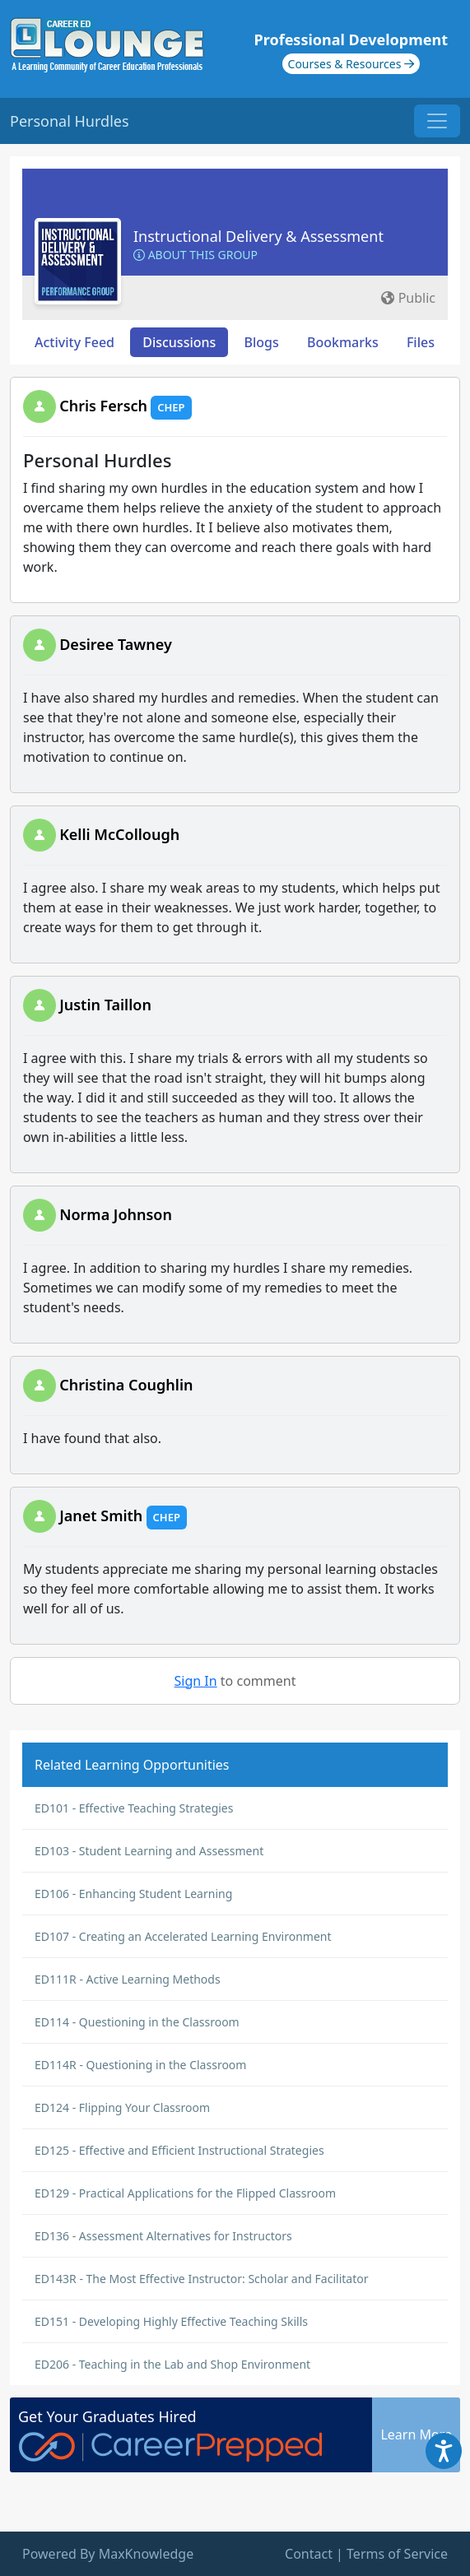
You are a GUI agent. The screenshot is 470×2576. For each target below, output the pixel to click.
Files (421, 342)
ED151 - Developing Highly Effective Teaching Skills (171, 2321)
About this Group (195, 254)
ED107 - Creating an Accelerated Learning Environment (183, 1936)
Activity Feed (74, 342)
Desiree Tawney (115, 644)
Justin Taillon (105, 1004)
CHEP (170, 407)
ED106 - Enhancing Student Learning (133, 1893)
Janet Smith (100, 1515)
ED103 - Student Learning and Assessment (149, 1851)
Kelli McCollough (119, 834)
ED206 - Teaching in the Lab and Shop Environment (172, 2364)
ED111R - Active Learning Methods (128, 1979)
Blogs (261, 342)
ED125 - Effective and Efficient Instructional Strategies (179, 2150)
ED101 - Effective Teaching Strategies (134, 1808)
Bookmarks (343, 342)
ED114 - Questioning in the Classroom (137, 2022)
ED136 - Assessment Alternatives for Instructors (163, 2236)
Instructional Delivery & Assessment (258, 236)
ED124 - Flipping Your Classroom (122, 2107)
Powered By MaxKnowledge (107, 2554)
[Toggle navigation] (437, 120)
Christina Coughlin (126, 1385)
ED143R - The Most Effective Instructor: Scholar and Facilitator (201, 2278)
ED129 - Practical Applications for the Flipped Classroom (185, 2193)
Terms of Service (397, 2554)
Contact (309, 2554)
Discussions (179, 342)
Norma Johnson (115, 1214)
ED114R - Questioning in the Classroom (140, 2064)
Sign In (196, 1681)
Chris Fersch (103, 405)
